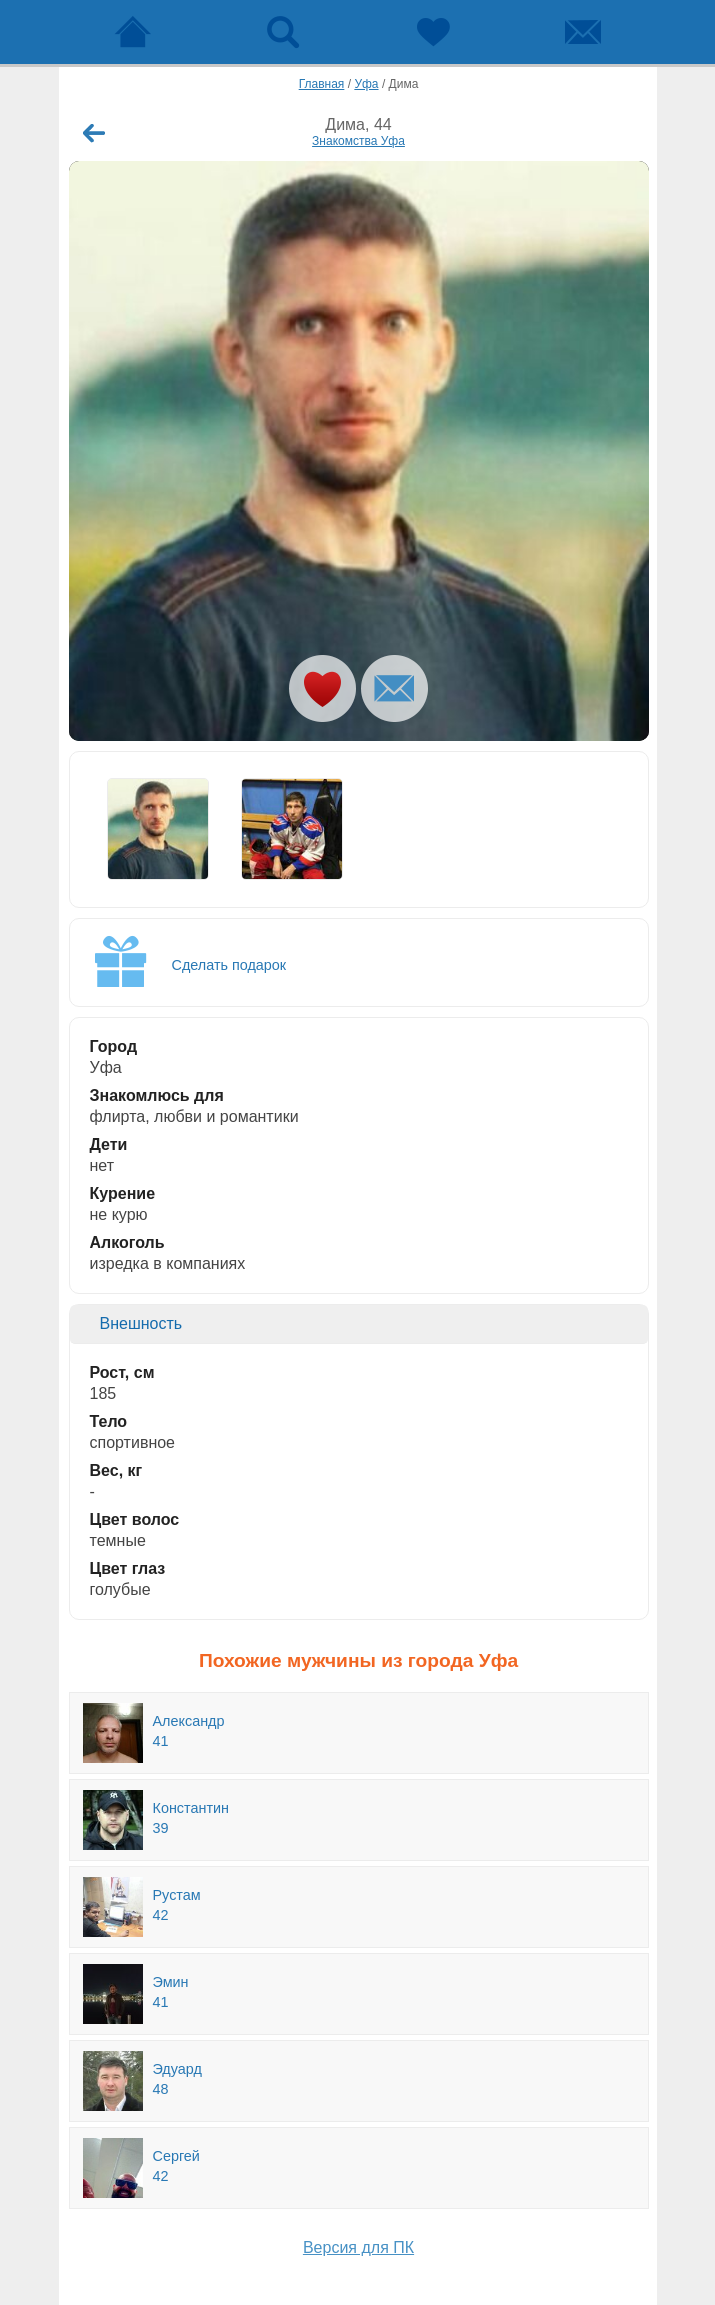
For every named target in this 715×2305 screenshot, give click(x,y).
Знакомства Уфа (358, 141)
